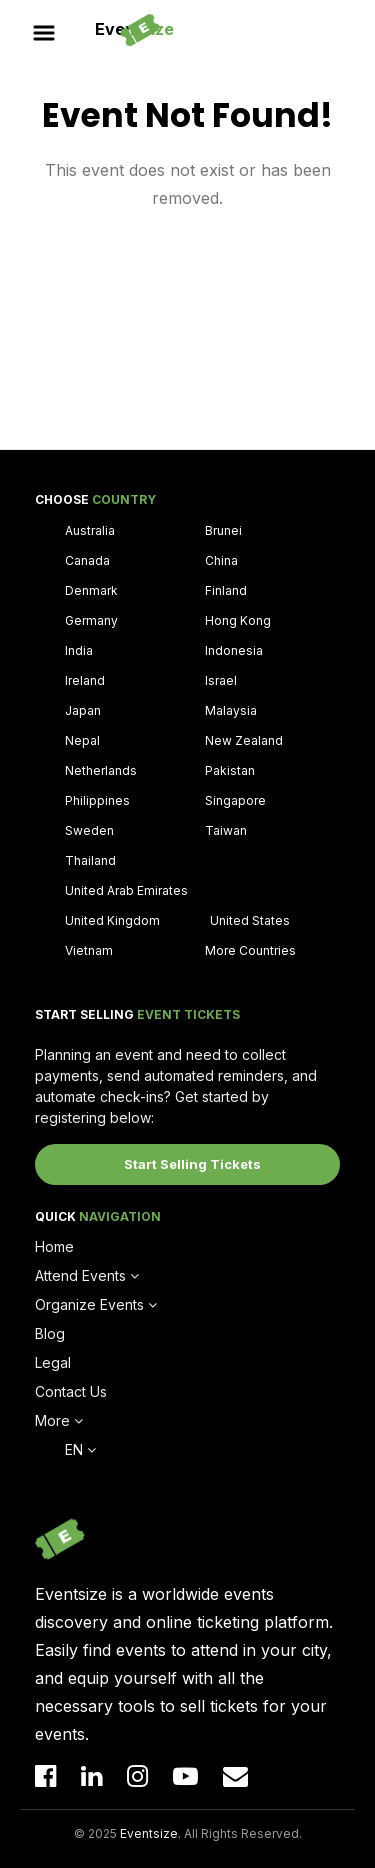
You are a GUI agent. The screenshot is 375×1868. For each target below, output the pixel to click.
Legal (53, 1362)
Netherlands (101, 770)
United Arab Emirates (126, 890)
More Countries (250, 950)
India (79, 650)
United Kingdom (112, 920)
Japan (83, 710)
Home (54, 1246)
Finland (226, 590)
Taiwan (226, 830)
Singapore (235, 800)
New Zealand (244, 740)
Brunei (223, 530)
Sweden (89, 830)
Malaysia (231, 710)
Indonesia (234, 650)
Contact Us (71, 1391)
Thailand (90, 860)
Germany (91, 620)
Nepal (82, 740)
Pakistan (230, 770)
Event (134, 29)
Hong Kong (238, 620)
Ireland (85, 680)
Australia (90, 530)
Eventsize (149, 1833)
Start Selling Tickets (192, 1164)
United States (250, 920)
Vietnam (89, 950)
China (221, 560)
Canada (87, 560)
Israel (221, 680)
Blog (50, 1333)
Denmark (91, 590)
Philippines (97, 800)
